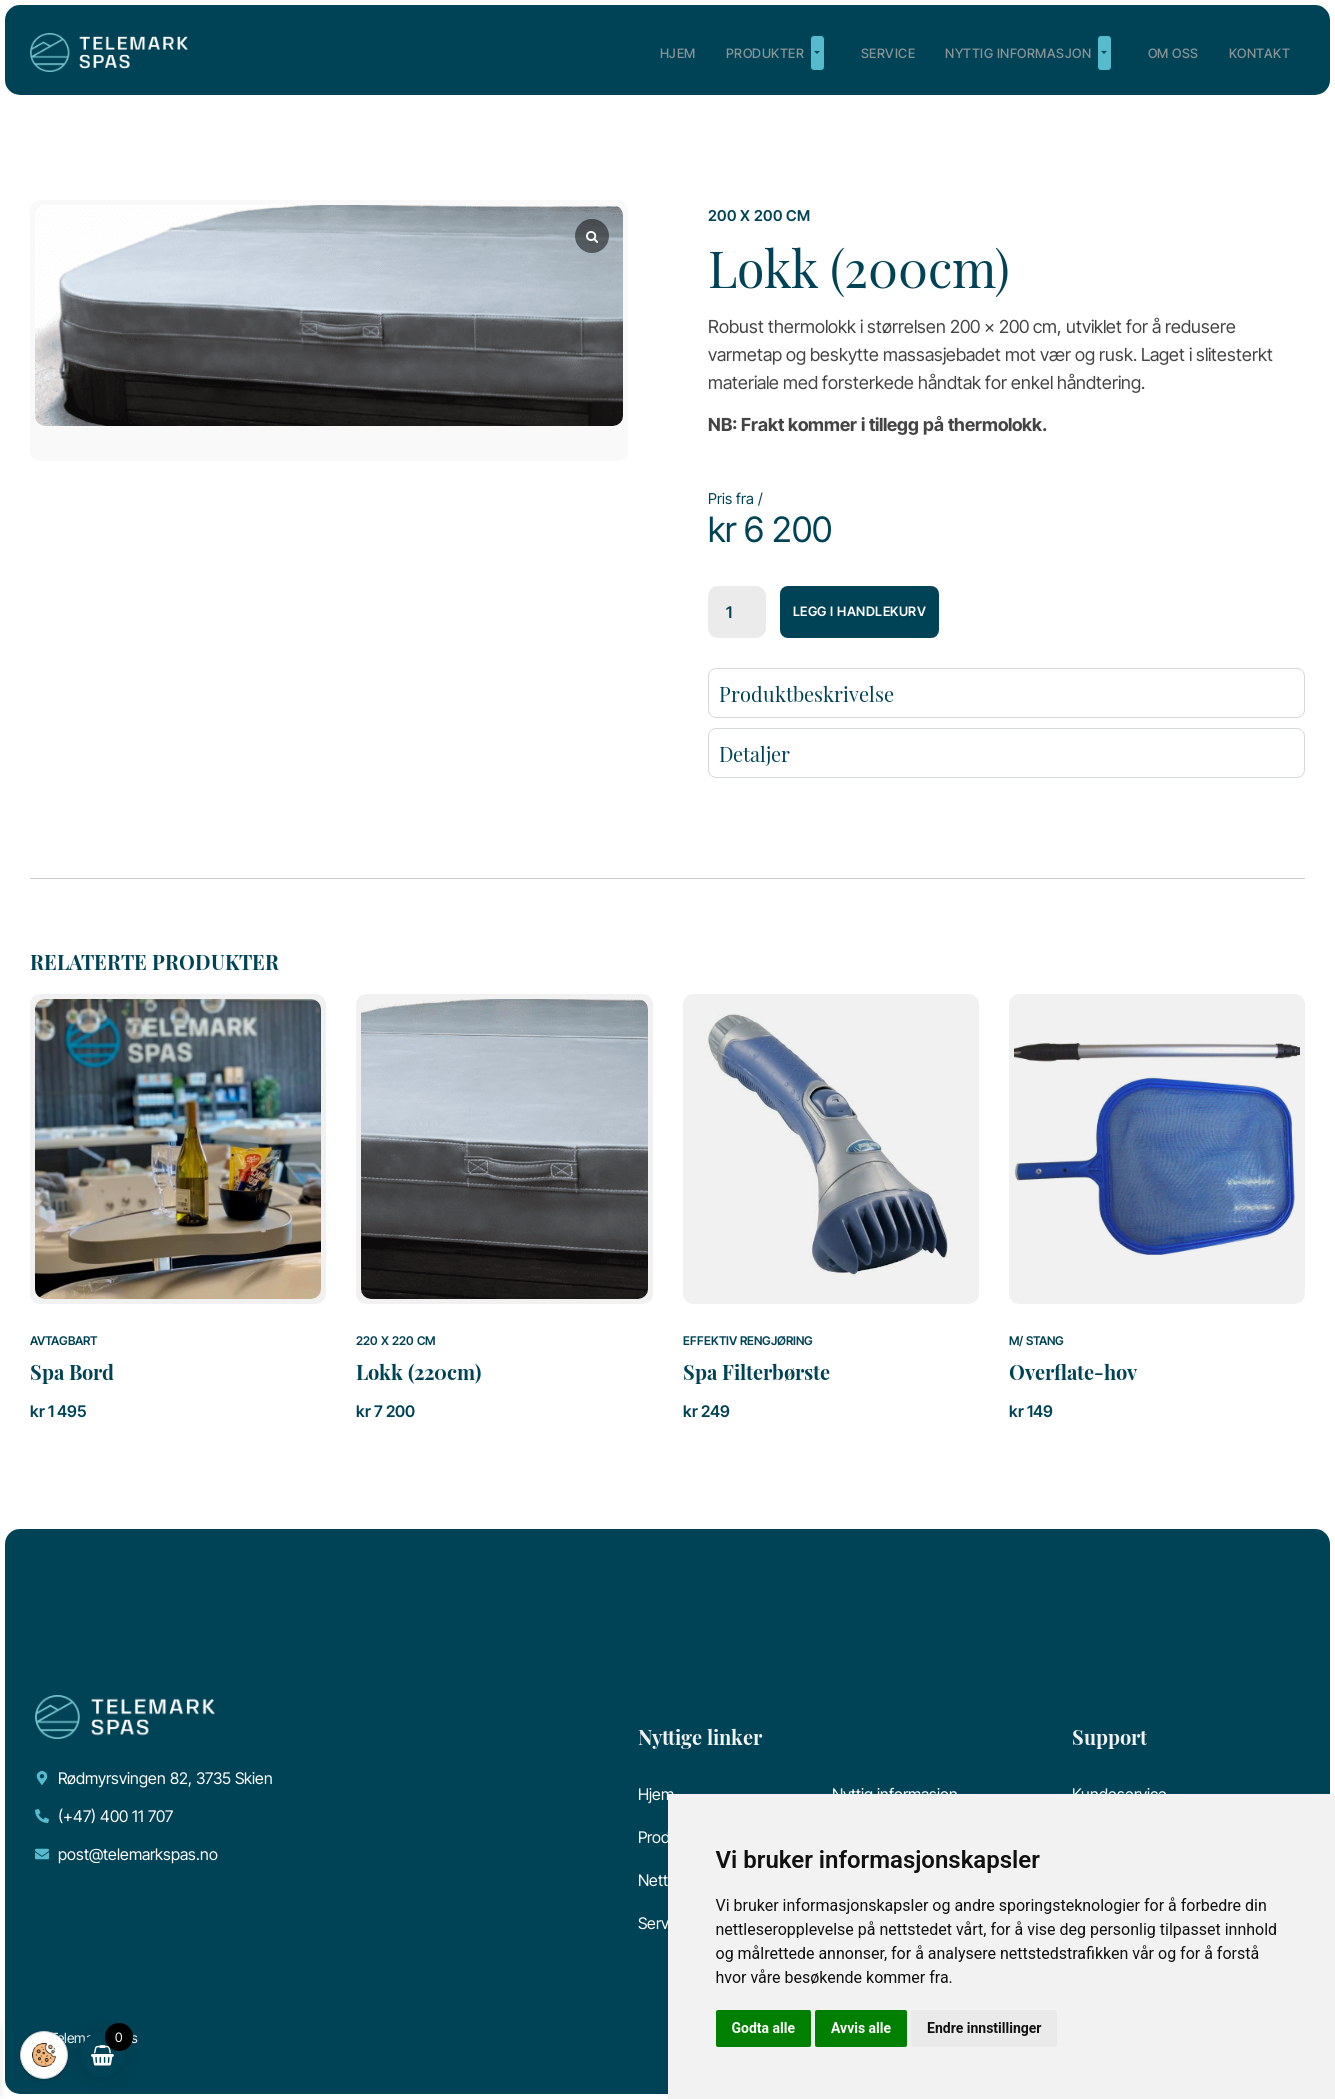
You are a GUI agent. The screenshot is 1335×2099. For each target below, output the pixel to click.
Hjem (678, 53)
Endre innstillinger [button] (984, 2028)
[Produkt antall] (737, 612)
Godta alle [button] (764, 2028)
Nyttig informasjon (1028, 53)
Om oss (1173, 53)
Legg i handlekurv (860, 611)
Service (888, 53)
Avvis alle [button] (861, 2028)
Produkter (775, 53)
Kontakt (1260, 53)
